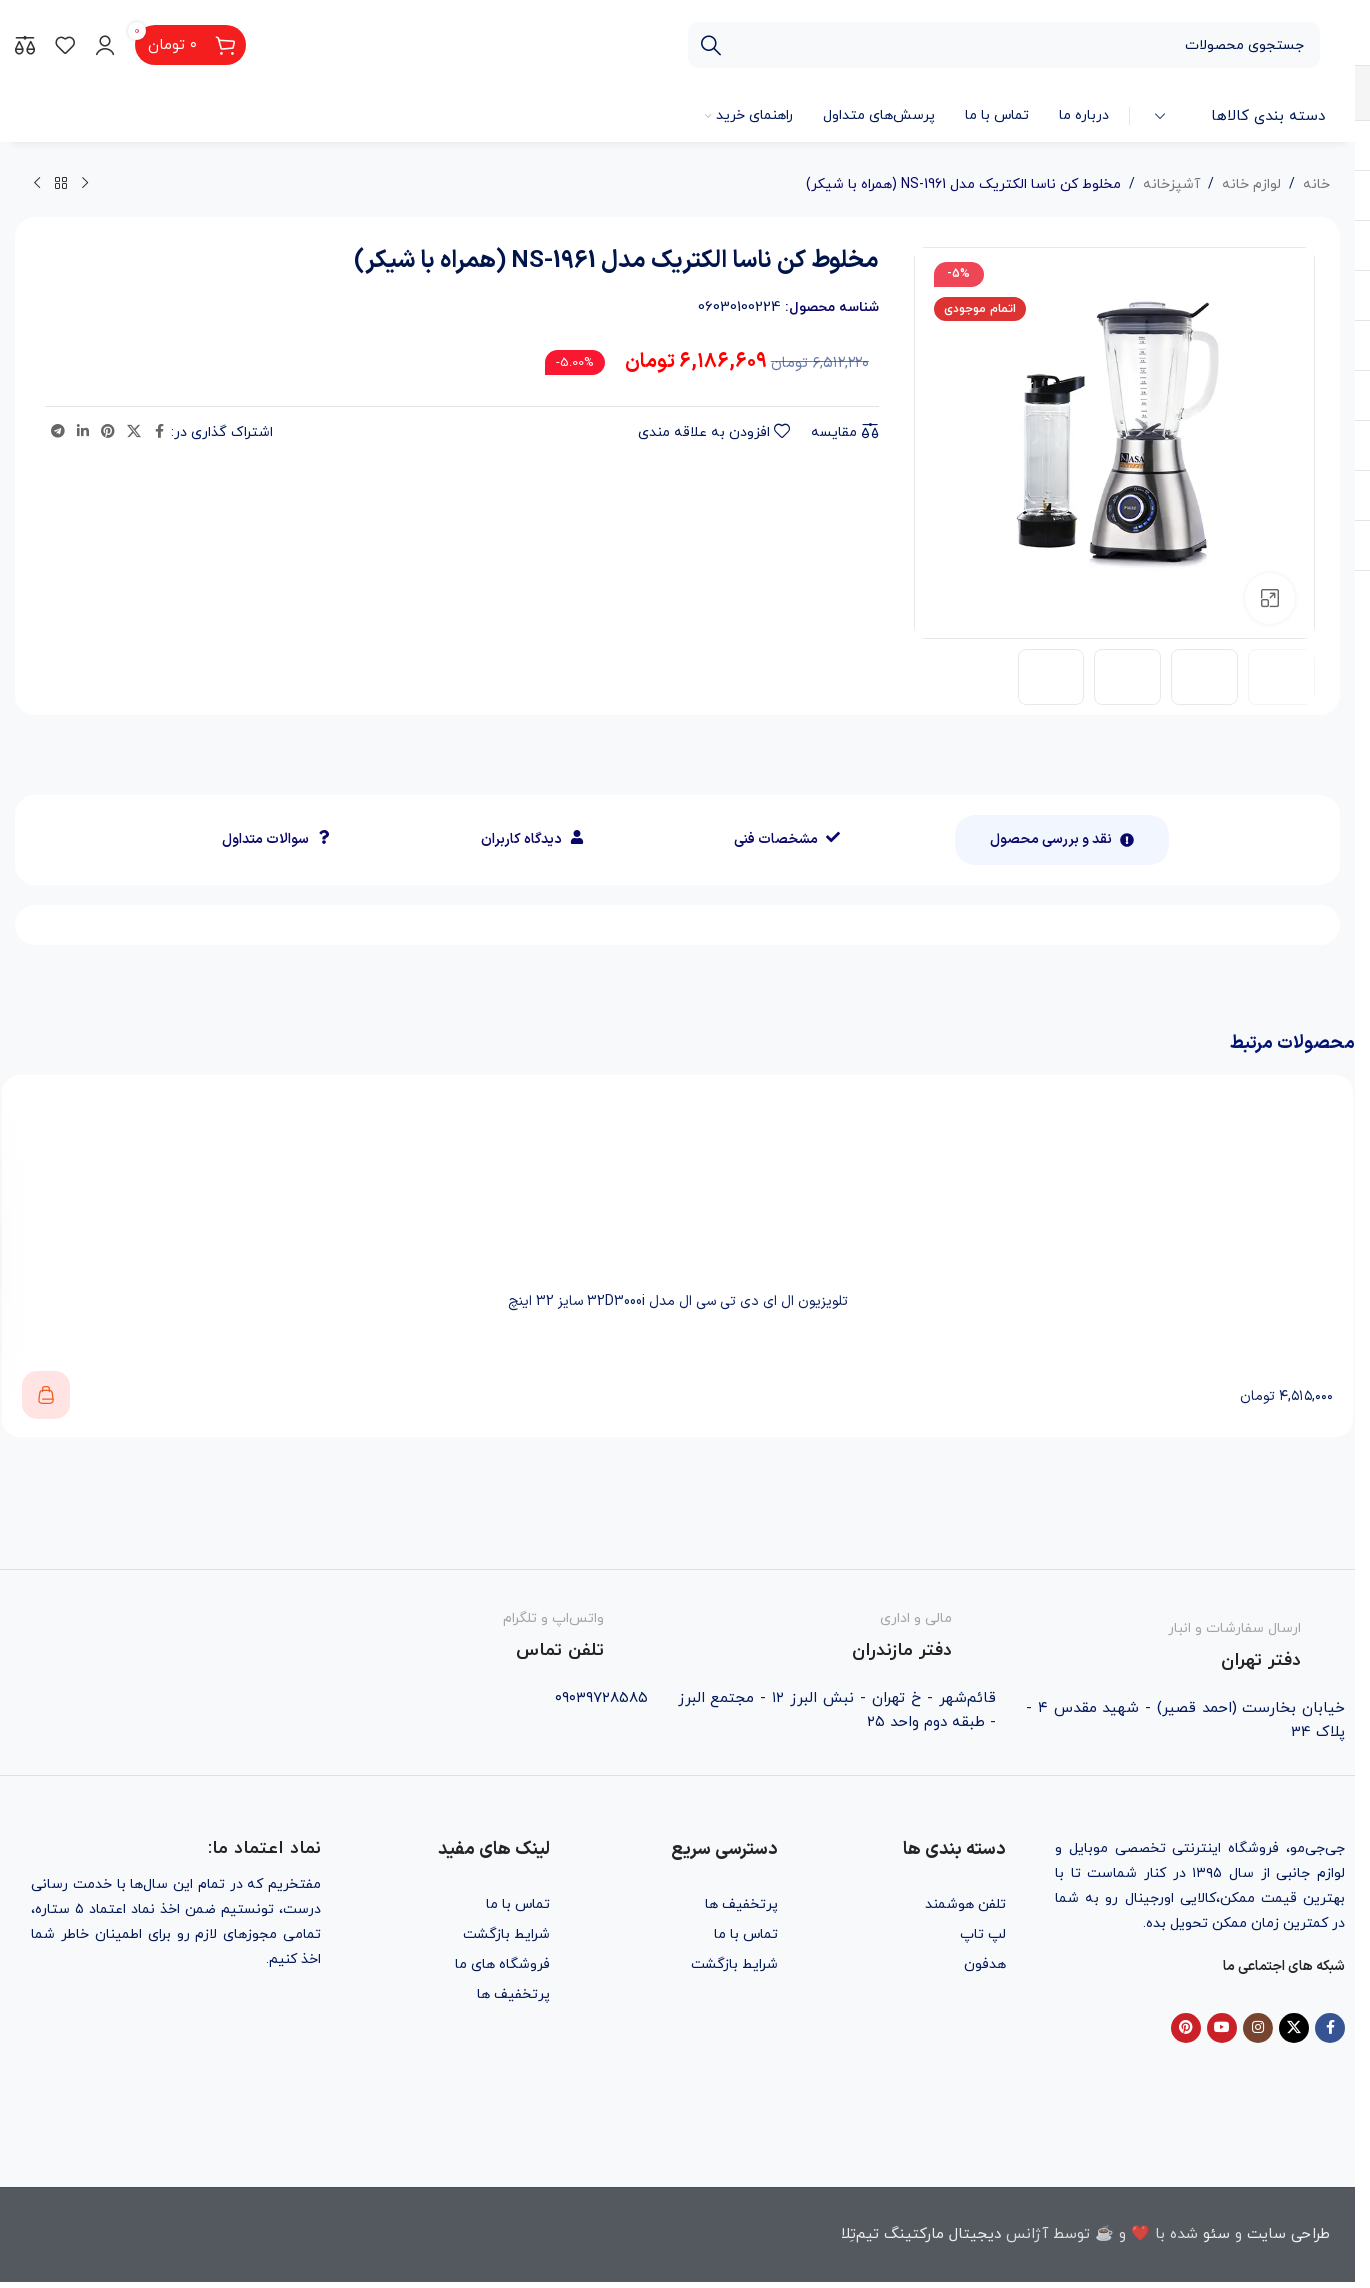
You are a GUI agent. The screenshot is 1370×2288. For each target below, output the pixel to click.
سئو (1216, 2234)
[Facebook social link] (159, 432)
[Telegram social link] (58, 432)
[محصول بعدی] (37, 184)
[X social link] (134, 432)
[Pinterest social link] (108, 432)
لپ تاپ (983, 1934)
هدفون (985, 1964)
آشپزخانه (1171, 184)
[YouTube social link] (1222, 2028)
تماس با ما (746, 1934)
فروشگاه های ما (502, 1964)
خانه (1316, 184)
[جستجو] (1004, 45)
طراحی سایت (1288, 2234)
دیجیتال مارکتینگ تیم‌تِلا (921, 2234)
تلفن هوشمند (965, 1904)
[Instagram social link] (1258, 2028)
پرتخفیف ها (741, 1904)
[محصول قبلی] (85, 184)
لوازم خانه (1251, 184)
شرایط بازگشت (734, 1964)
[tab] (1062, 840)
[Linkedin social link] (83, 432)
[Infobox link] (1185, 1641)
